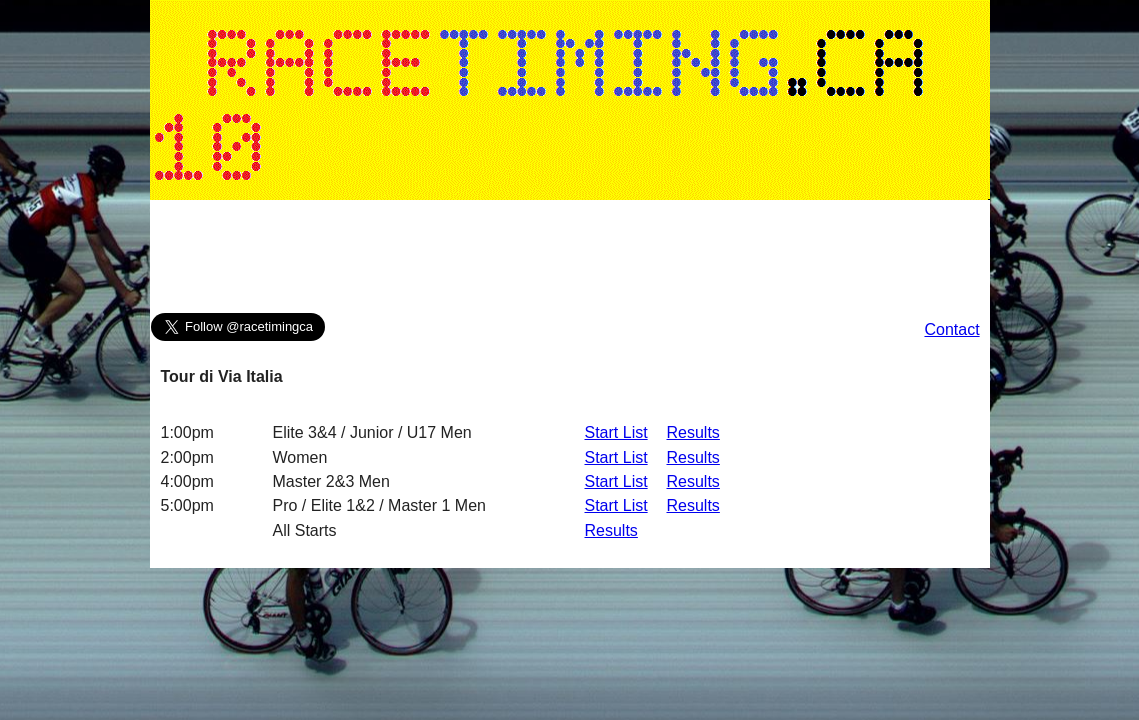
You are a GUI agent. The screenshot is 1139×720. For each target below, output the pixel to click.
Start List (616, 432)
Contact (951, 329)
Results (693, 432)
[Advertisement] (570, 261)
